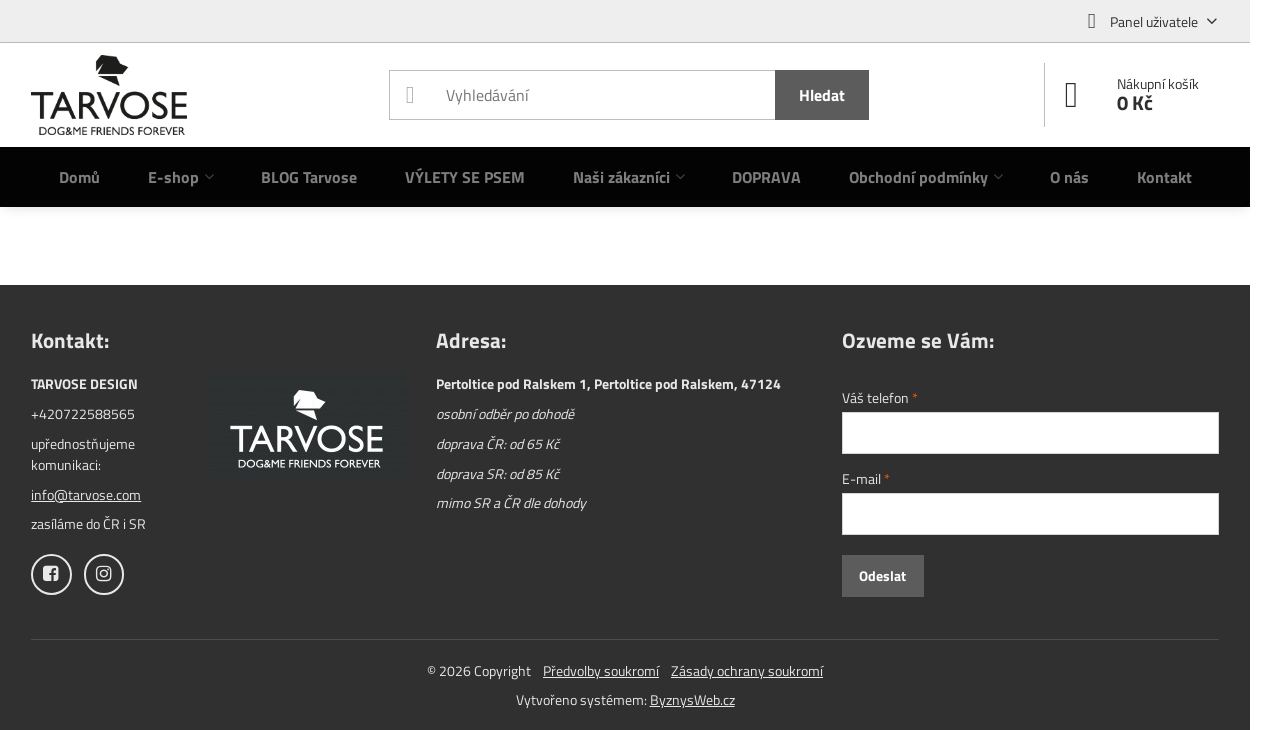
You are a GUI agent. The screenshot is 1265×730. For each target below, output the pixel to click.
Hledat (822, 95)
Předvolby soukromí (601, 670)
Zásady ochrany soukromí (747, 670)
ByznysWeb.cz (692, 699)
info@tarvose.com (86, 494)
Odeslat (882, 575)
